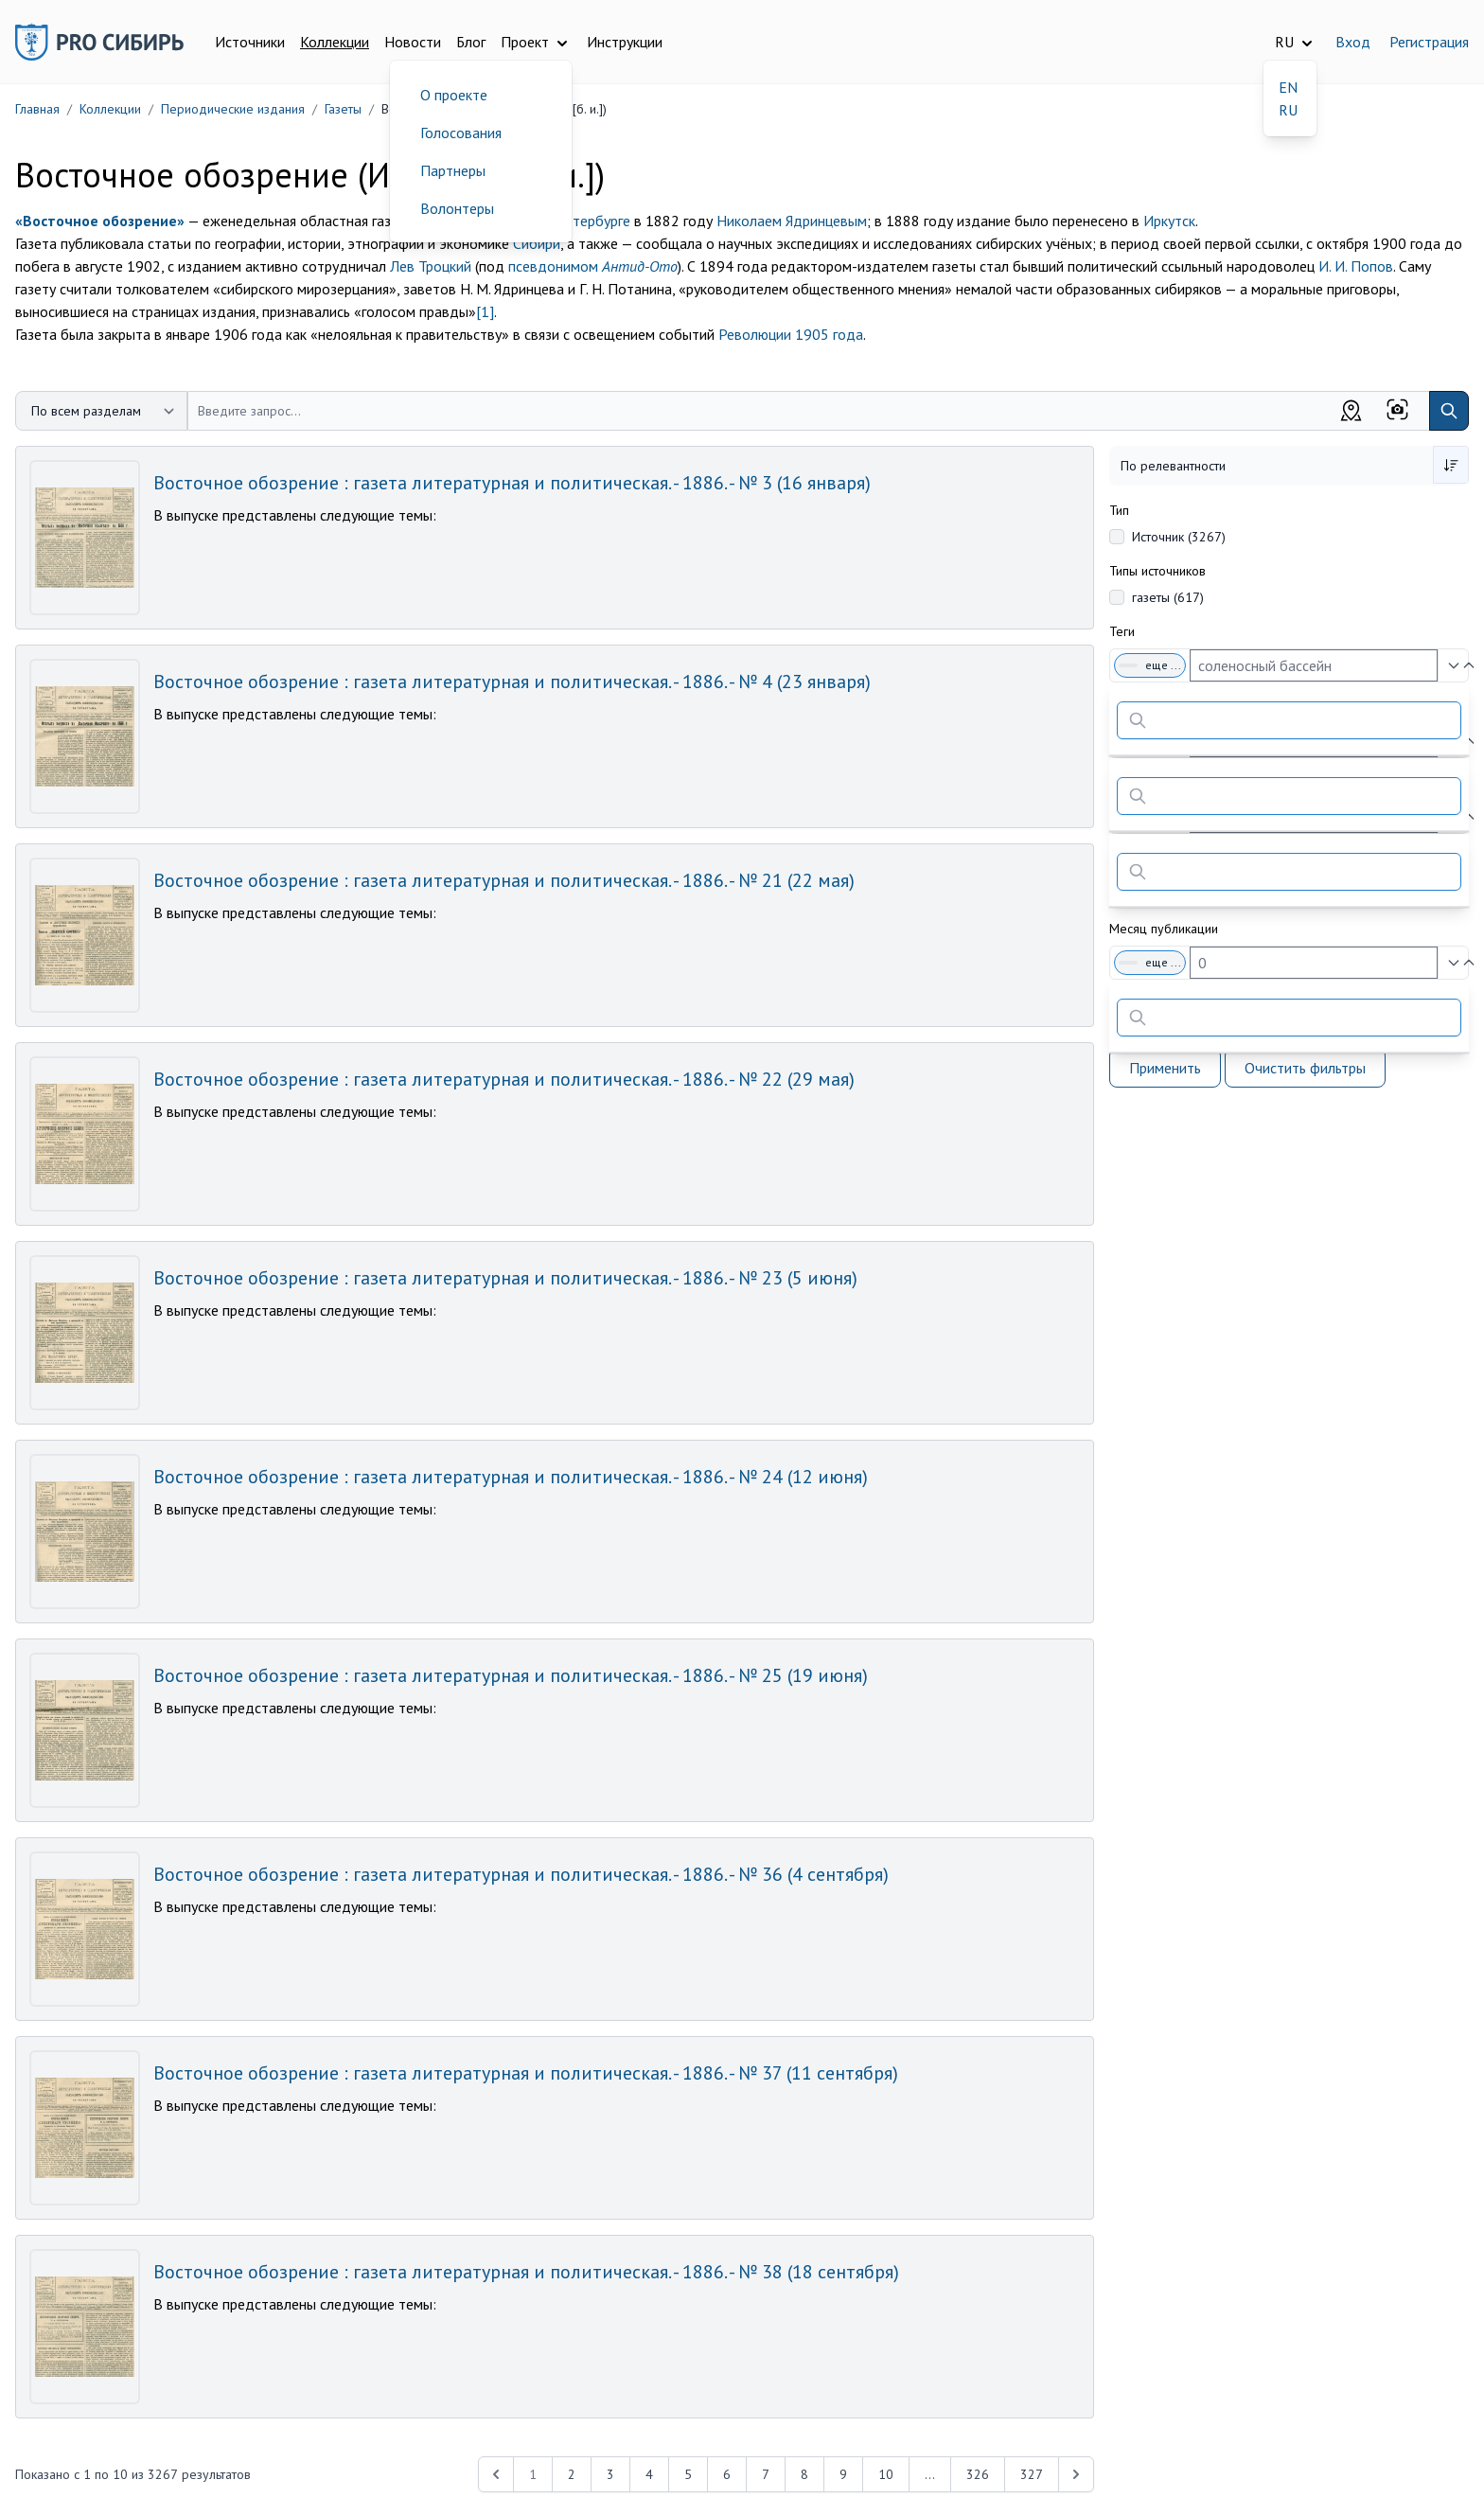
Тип (1119, 510)
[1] (485, 311)
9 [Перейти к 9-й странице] (843, 2474)
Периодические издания (233, 108)
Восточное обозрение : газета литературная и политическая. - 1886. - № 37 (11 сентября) (525, 2073)
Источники (250, 41)
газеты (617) (1168, 597)
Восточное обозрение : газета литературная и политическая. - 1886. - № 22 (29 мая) (504, 1079)
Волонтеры (457, 208)
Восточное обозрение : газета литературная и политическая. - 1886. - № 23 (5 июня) (505, 1278)
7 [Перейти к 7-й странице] (765, 2474)
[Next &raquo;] (1076, 2474)
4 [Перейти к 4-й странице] (649, 2474)
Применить (1165, 1067)
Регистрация (1429, 41)
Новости (412, 41)
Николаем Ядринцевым (791, 220)
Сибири (536, 243)
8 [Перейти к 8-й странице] (804, 2474)
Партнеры (453, 170)
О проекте (453, 94)
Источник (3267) (1179, 536)
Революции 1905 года (790, 334)
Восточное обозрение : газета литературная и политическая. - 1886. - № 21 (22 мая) (504, 880)
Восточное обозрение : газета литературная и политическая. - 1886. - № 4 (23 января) (512, 681)
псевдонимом (593, 266)
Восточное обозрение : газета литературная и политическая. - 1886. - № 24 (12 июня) (510, 1476)
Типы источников (1157, 570)
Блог (471, 41)
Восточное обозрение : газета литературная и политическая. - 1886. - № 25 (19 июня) (510, 1675)
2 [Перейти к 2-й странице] (571, 2474)
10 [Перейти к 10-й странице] (885, 2474)
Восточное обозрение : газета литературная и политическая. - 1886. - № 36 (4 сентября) (521, 1874)
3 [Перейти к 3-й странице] (610, 2474)
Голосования (461, 132)
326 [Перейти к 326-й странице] (977, 2474)
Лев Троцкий (430, 266)
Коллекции (334, 41)
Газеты (343, 108)
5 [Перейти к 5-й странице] (688, 2474)
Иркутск (1169, 220)
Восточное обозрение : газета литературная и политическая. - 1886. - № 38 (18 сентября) (526, 2271)
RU (1288, 109)
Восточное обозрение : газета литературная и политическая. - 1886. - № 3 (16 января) (512, 482)
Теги (1122, 631)
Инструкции (624, 41)
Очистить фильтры (1305, 1067)
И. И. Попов (1355, 266)
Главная (37, 108)
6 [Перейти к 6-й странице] (727, 2474)
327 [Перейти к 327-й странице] (1031, 2474)
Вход (1352, 41)
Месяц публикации (1163, 928)
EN (1288, 87)
